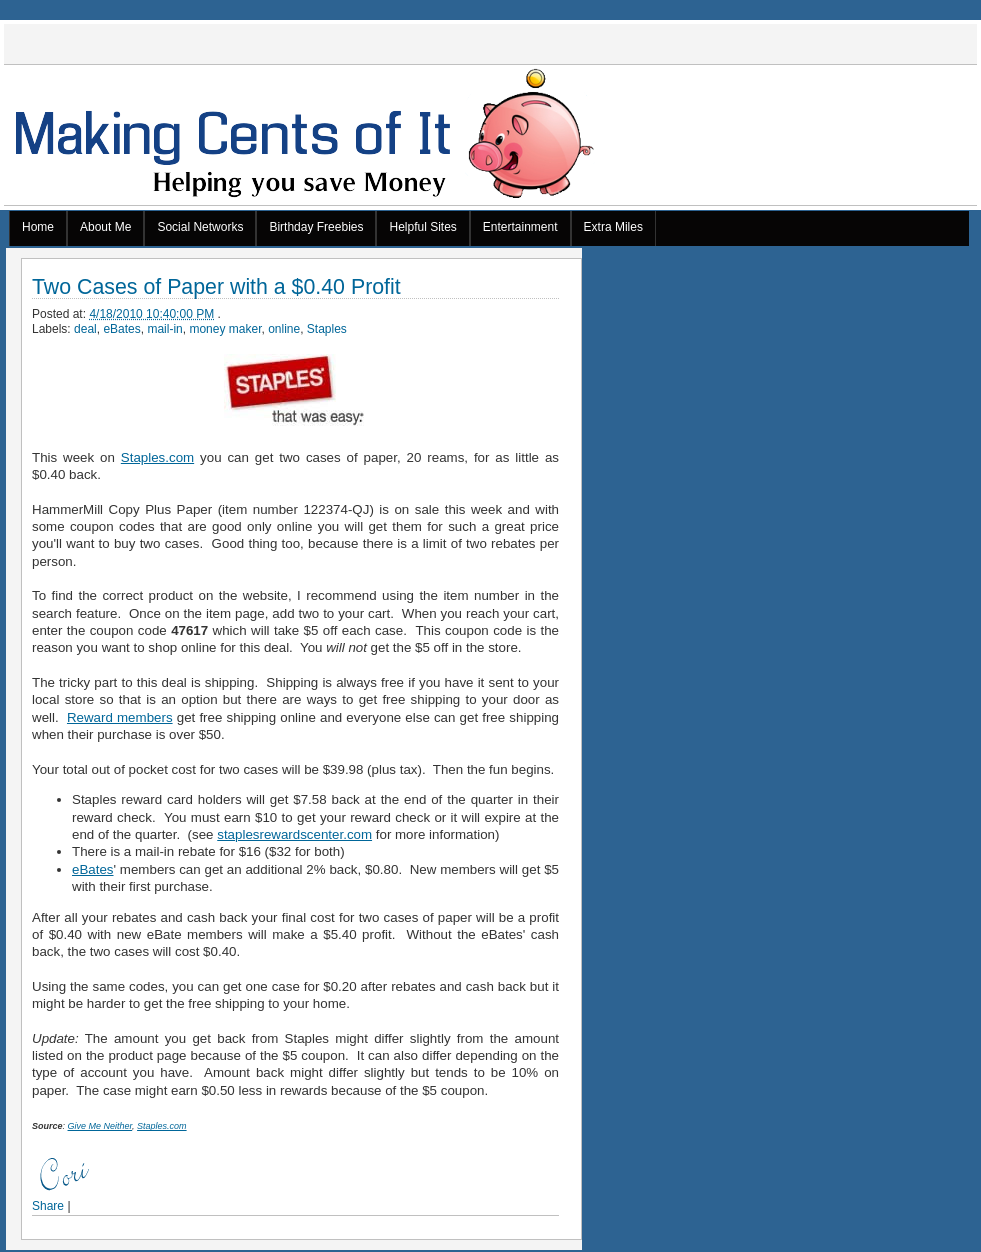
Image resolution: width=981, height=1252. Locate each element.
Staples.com (157, 457)
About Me (105, 227)
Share (48, 1206)
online (284, 329)
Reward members (120, 717)
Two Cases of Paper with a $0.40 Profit (216, 287)
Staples (327, 329)
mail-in (164, 329)
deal (85, 329)
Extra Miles (613, 227)
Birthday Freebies (316, 227)
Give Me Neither (100, 1126)
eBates (121, 329)
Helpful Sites (422, 227)
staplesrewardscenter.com (294, 834)
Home (38, 227)
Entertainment (520, 227)
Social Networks (200, 227)
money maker (225, 329)
